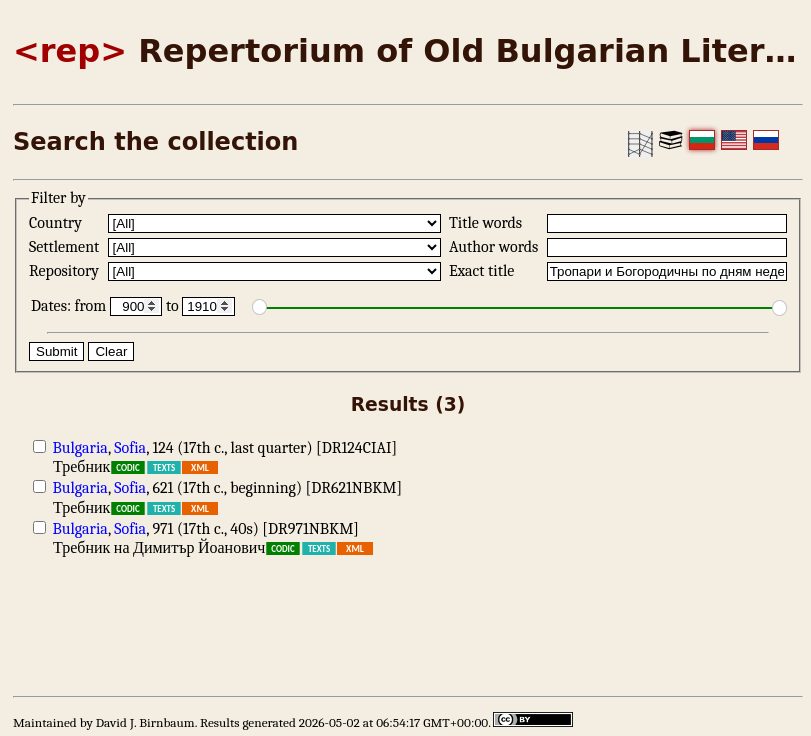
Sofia (130, 448)
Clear (111, 351)
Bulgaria (80, 448)
